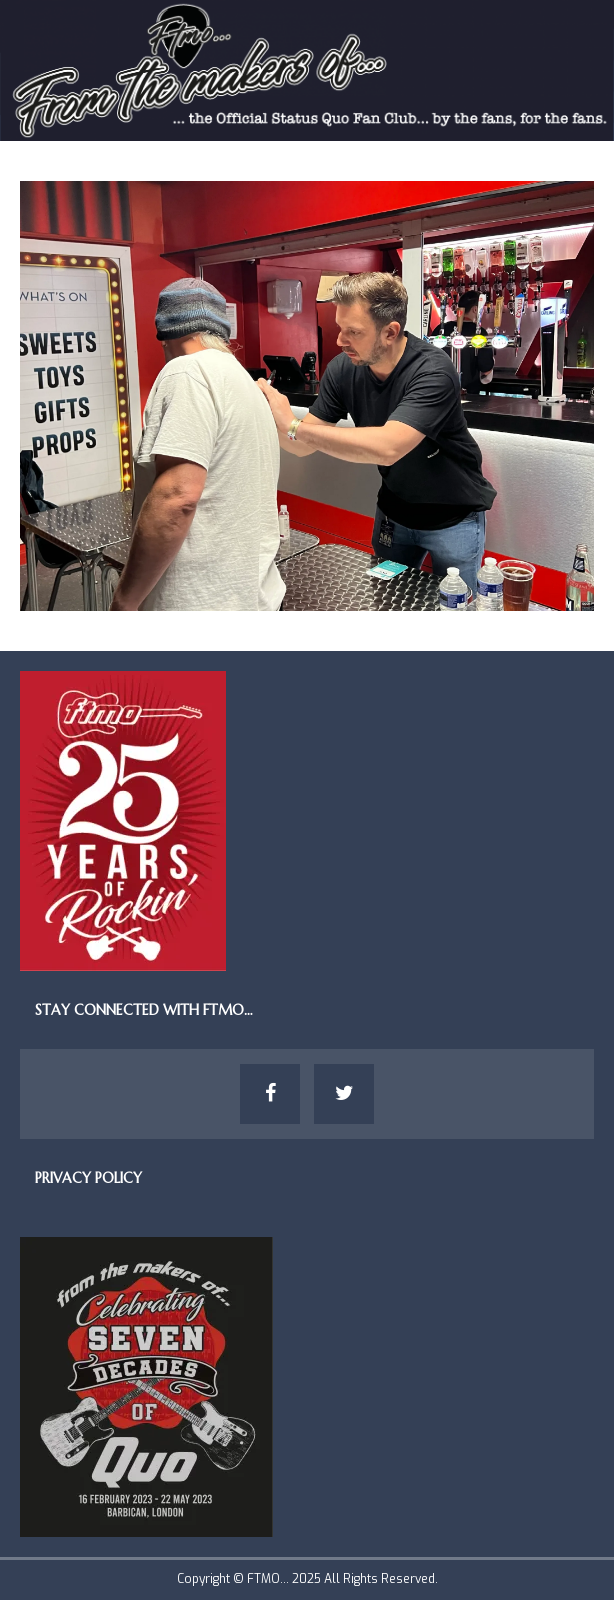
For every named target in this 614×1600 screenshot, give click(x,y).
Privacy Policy (88, 1178)
